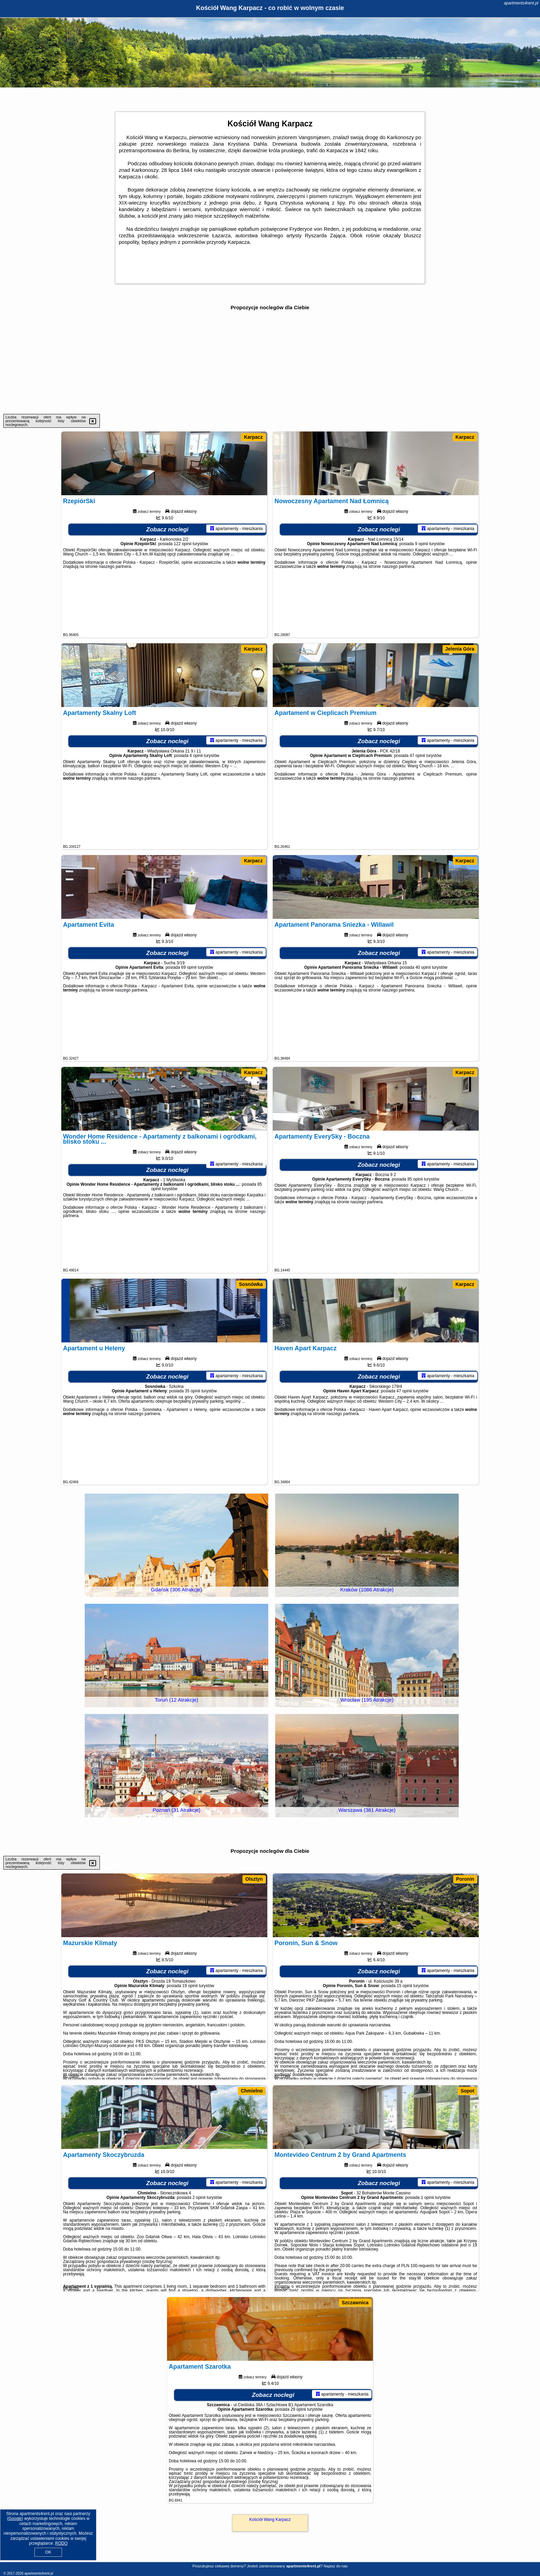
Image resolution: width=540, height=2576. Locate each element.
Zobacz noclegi (167, 569)
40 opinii (423, 1007)
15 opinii (404, 2025)
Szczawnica (355, 2302)
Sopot (467, 2091)
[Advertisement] (270, 362)
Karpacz (253, 437)
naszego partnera (115, 606)
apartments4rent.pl (521, 3)
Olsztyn (254, 1879)
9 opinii (421, 583)
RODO (61, 2543)
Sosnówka (251, 1284)
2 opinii (199, 2237)
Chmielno (252, 2091)
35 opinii (192, 1430)
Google (15, 2518)
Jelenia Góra (459, 649)
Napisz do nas (336, 2566)
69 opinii (189, 1007)
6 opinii (196, 795)
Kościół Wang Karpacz (270, 2519)
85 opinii (415, 1218)
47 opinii (417, 795)
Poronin (465, 1879)
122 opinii (182, 583)
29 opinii (298, 2449)
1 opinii (427, 2237)
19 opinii (190, 2025)
